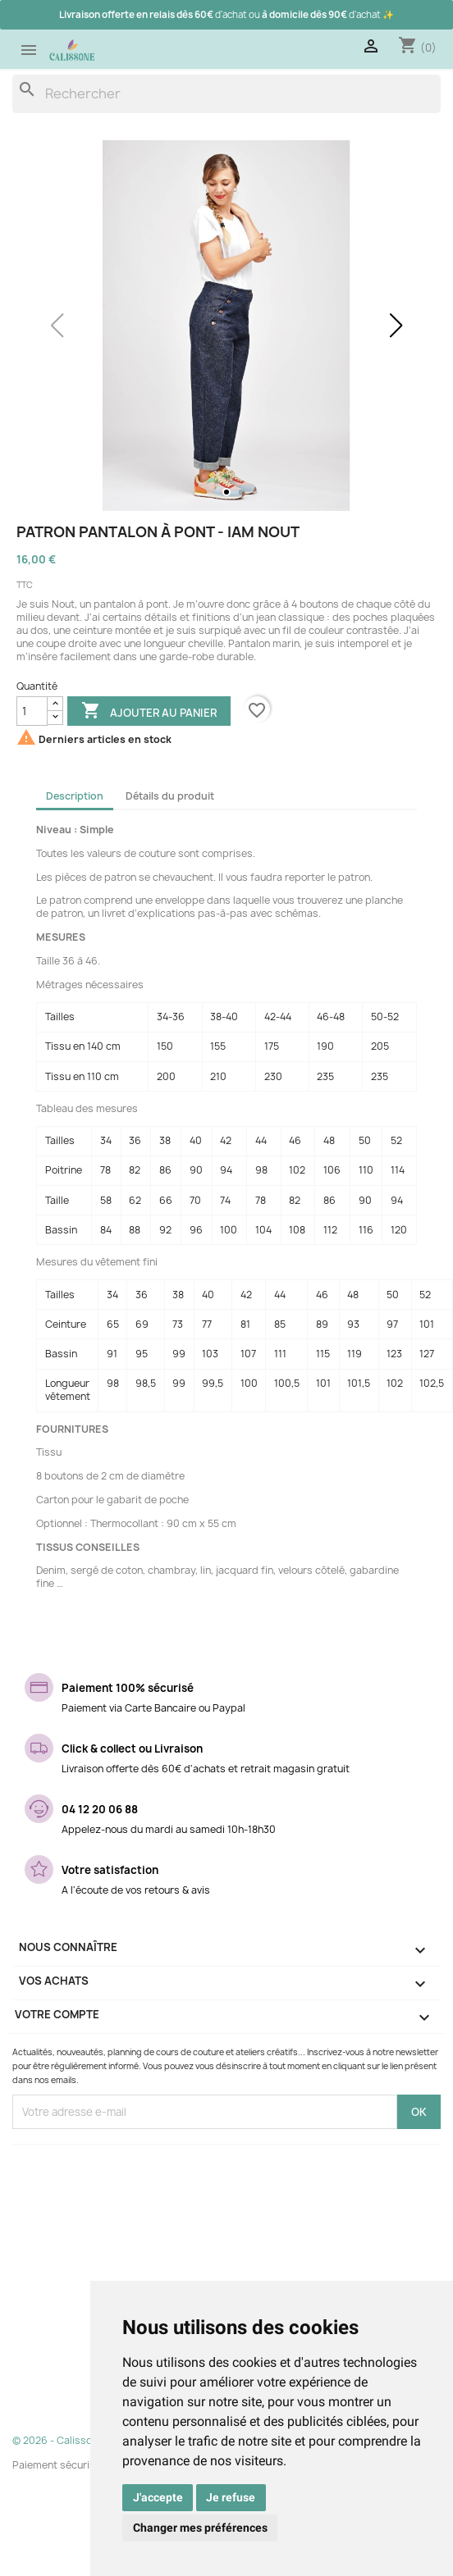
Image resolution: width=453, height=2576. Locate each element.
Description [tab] (74, 796)
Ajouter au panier (149, 711)
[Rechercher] (226, 94)
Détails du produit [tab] (170, 796)
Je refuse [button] (230, 2497)
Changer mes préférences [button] (200, 2527)
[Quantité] (32, 710)
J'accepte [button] (158, 2497)
